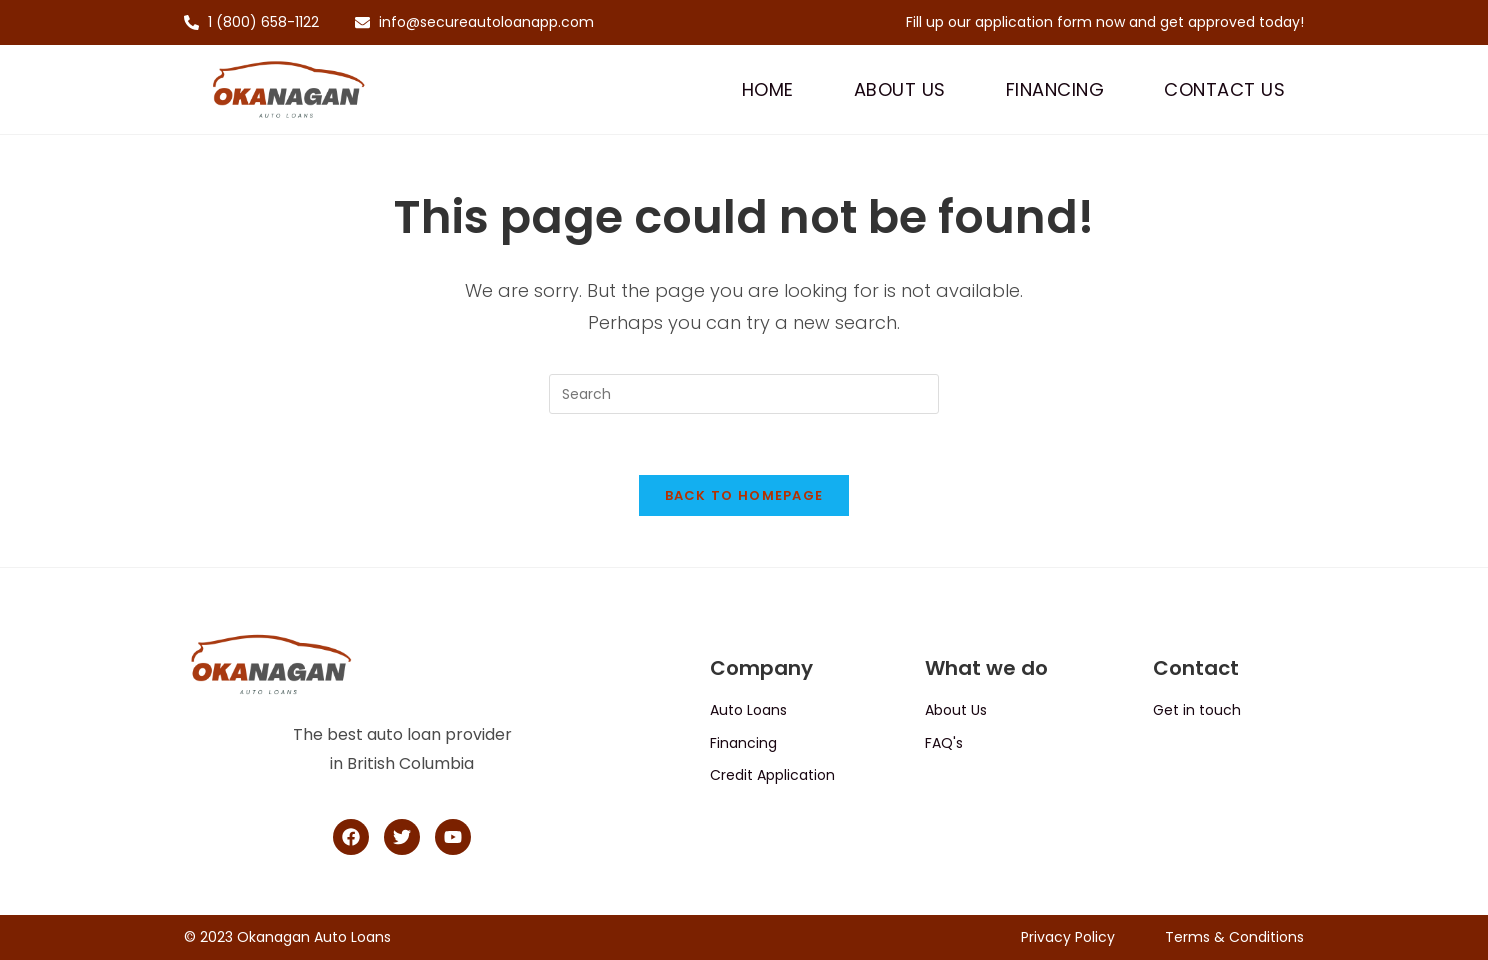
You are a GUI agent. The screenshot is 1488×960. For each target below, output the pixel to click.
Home (768, 89)
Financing (1055, 89)
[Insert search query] (744, 394)
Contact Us (1224, 89)
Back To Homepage (744, 495)
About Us (900, 89)
